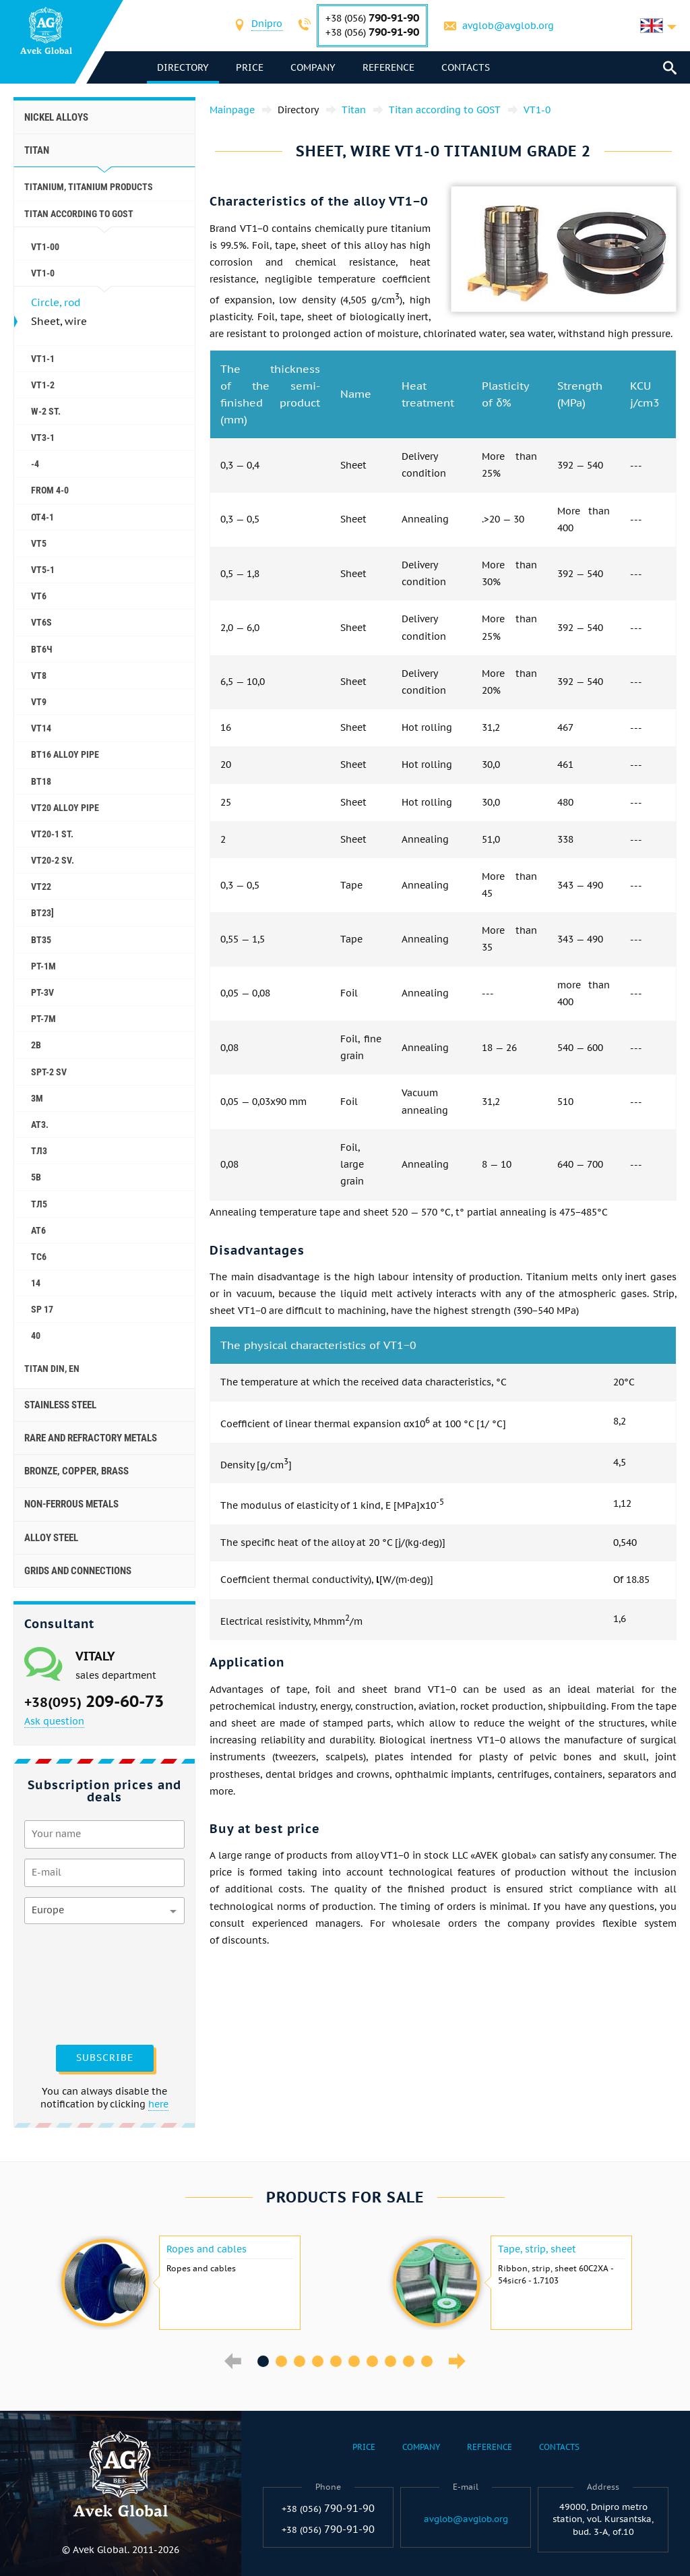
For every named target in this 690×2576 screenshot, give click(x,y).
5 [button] (336, 2361)
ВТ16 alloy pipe (65, 754)
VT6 (38, 596)
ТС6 (38, 1256)
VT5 (38, 543)
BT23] (42, 912)
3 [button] (299, 2361)
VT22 (41, 886)
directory (184, 67)
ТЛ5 (39, 1204)
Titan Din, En (52, 1368)
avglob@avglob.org (509, 26)
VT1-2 (43, 385)
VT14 (41, 728)
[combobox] (267, 25)
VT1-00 (45, 246)
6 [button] (354, 2361)
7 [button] (372, 2361)
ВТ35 (41, 939)
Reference (390, 67)
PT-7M (43, 1018)
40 (35, 1335)
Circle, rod (55, 302)
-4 (35, 463)
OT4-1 (42, 517)
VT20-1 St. (52, 834)
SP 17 (42, 1309)
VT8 (38, 675)
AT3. (40, 1124)
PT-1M (43, 966)
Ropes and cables (206, 2249)
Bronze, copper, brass (76, 1471)
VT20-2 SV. (52, 860)
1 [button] (263, 2361)
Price (251, 67)
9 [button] (408, 2361)
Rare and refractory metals (90, 1438)
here (158, 2104)
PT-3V (42, 992)
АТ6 (38, 1230)
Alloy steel (51, 1538)
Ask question (54, 1721)
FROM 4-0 (50, 490)
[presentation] (79, 1982)
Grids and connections (77, 1571)
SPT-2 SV (49, 1072)
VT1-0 (43, 273)
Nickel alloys (56, 117)
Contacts (467, 67)
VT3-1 (43, 437)
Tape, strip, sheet (537, 2249)
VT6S (41, 622)
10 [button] (427, 2361)
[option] (179, 2283)
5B (36, 1177)
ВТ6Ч (42, 649)
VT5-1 (43, 569)
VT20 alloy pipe (65, 807)
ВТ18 (41, 781)
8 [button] (390, 2361)
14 (35, 1283)
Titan (36, 150)
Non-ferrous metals (71, 1504)
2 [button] (281, 2361)
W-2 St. (46, 411)
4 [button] (317, 2361)
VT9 (38, 701)
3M (37, 1098)
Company (314, 67)
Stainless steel (60, 1405)
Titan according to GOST (78, 213)
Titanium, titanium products (88, 186)
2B (36, 1045)
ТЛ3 (39, 1150)
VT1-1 (43, 358)
